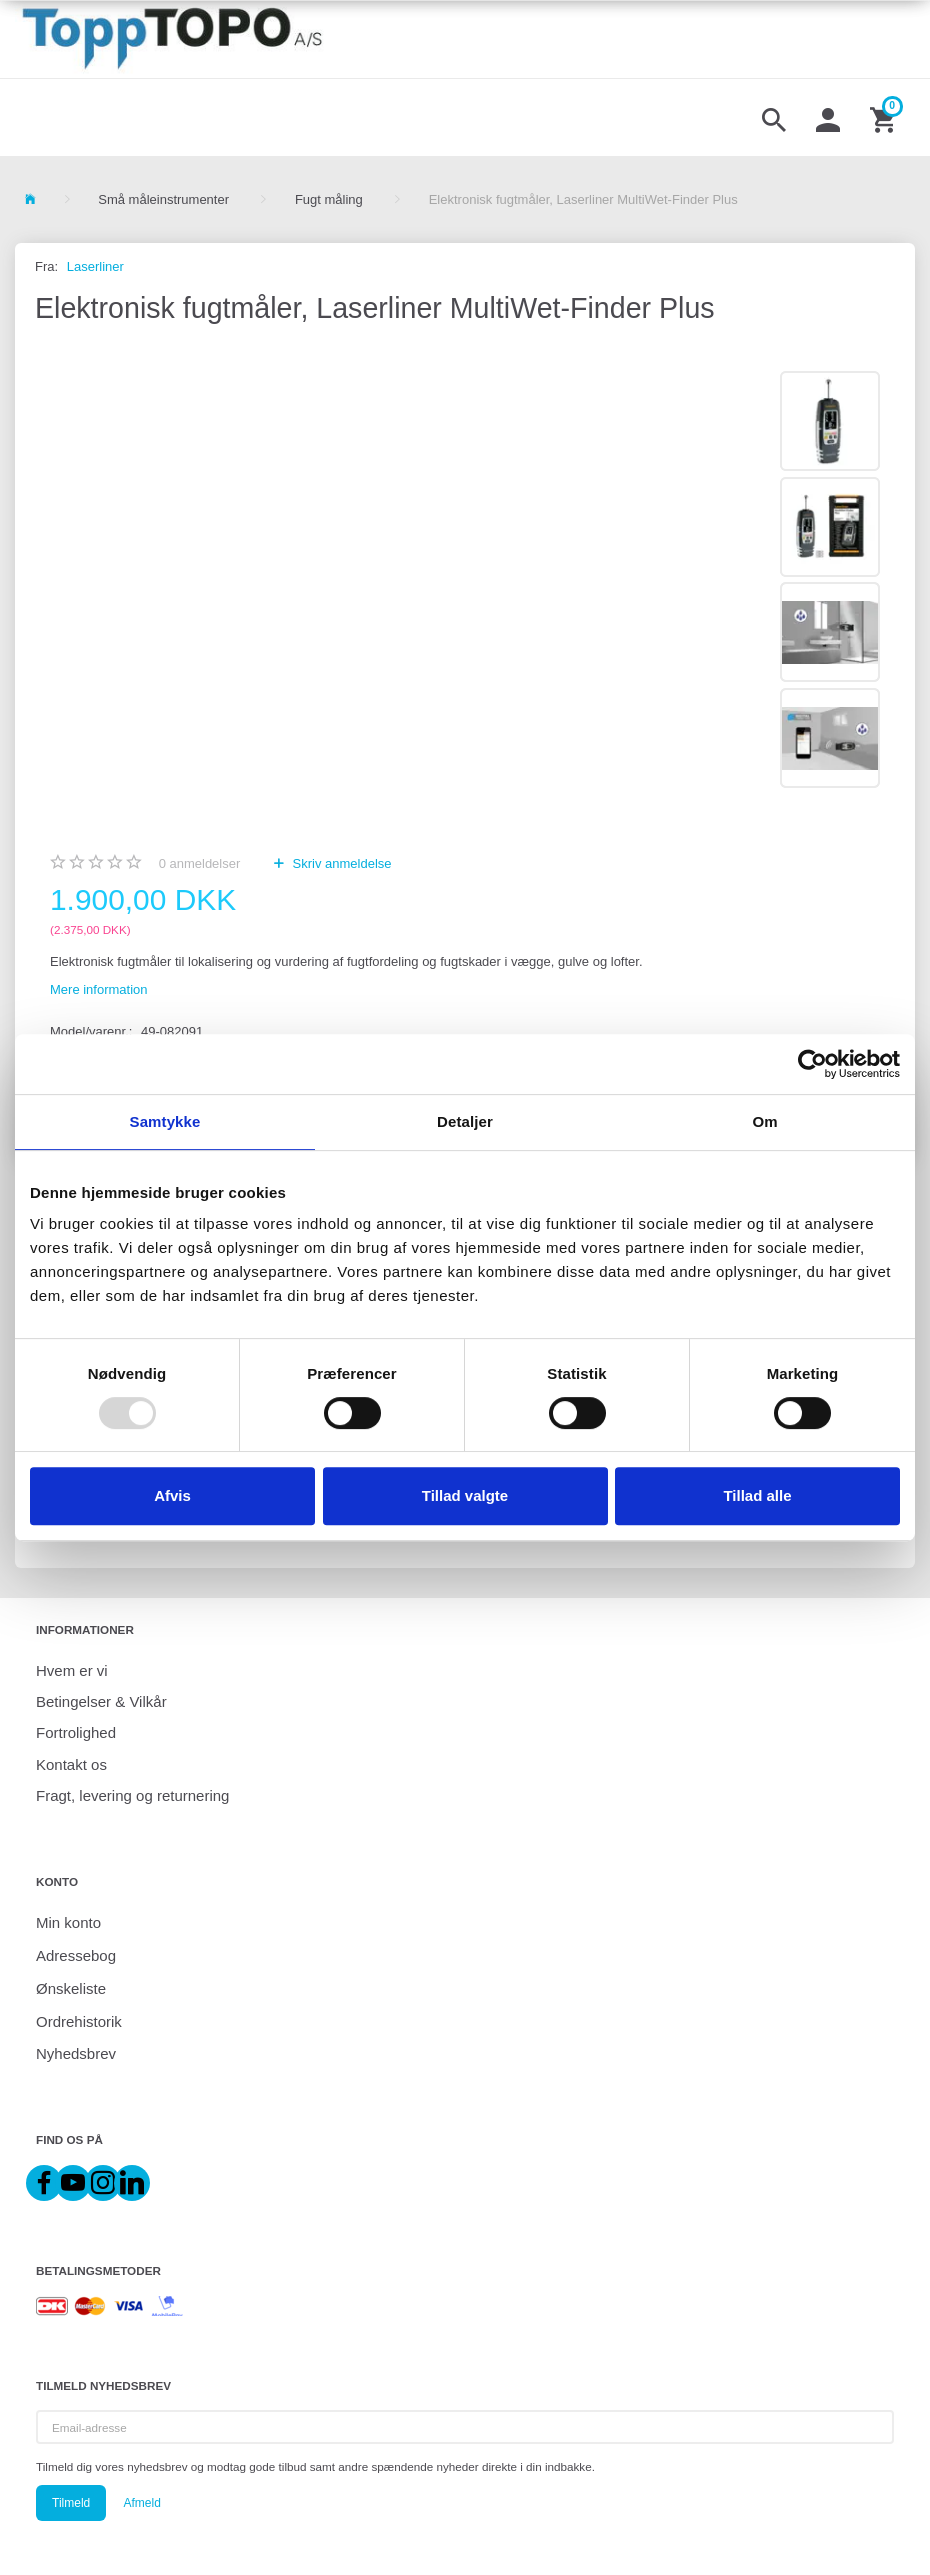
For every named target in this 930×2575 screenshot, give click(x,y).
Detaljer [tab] (465, 1121)
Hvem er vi (72, 1670)
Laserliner (95, 266)
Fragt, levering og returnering (132, 1795)
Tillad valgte (465, 1495)
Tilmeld (71, 2503)
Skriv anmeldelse (340, 863)
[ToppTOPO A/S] (172, 39)
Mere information (99, 989)
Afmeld (141, 2503)
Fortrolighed (76, 1732)
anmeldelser (200, 863)
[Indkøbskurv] (885, 118)
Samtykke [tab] (165, 1121)
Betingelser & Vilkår (101, 1701)
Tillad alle (757, 1495)
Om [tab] (764, 1121)
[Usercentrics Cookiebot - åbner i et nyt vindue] (812, 1064)
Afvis (172, 1495)
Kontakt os (71, 1764)
